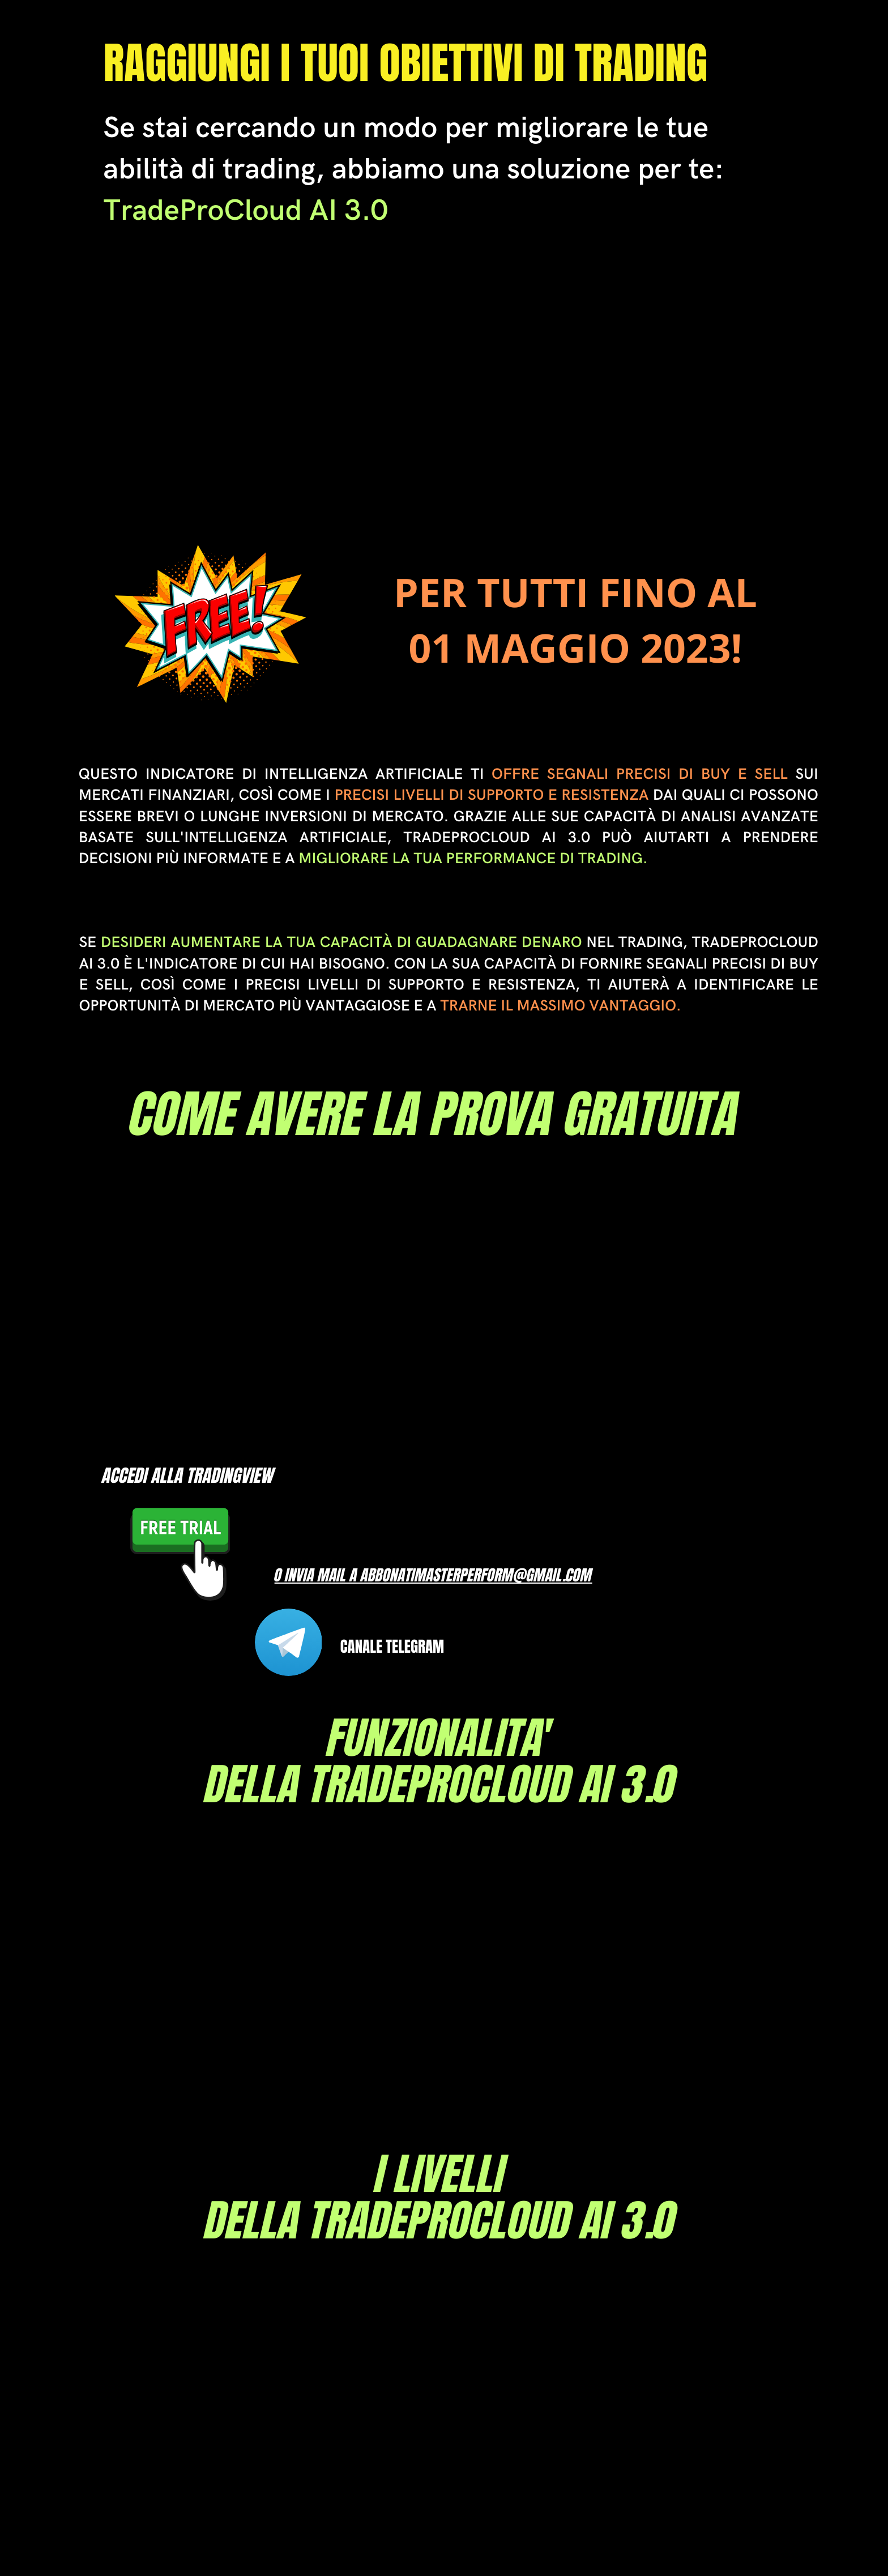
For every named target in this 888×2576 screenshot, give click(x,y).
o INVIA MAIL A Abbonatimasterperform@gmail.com (433, 1575)
